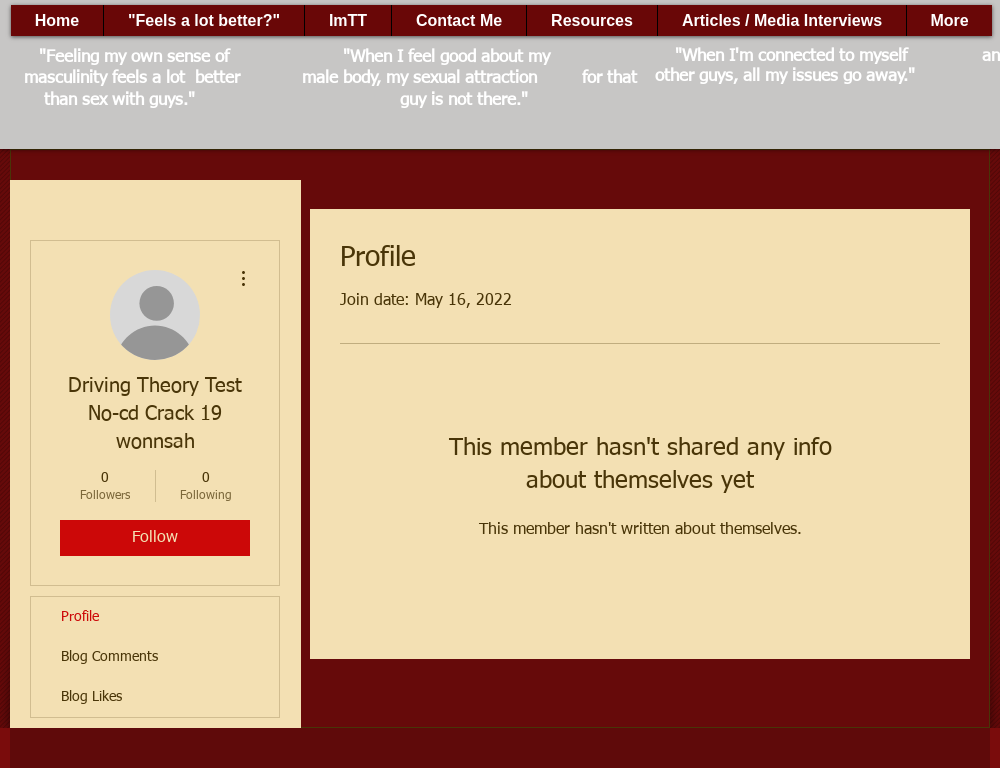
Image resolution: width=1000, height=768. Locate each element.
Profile (80, 617)
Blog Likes (91, 697)
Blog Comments (109, 657)
